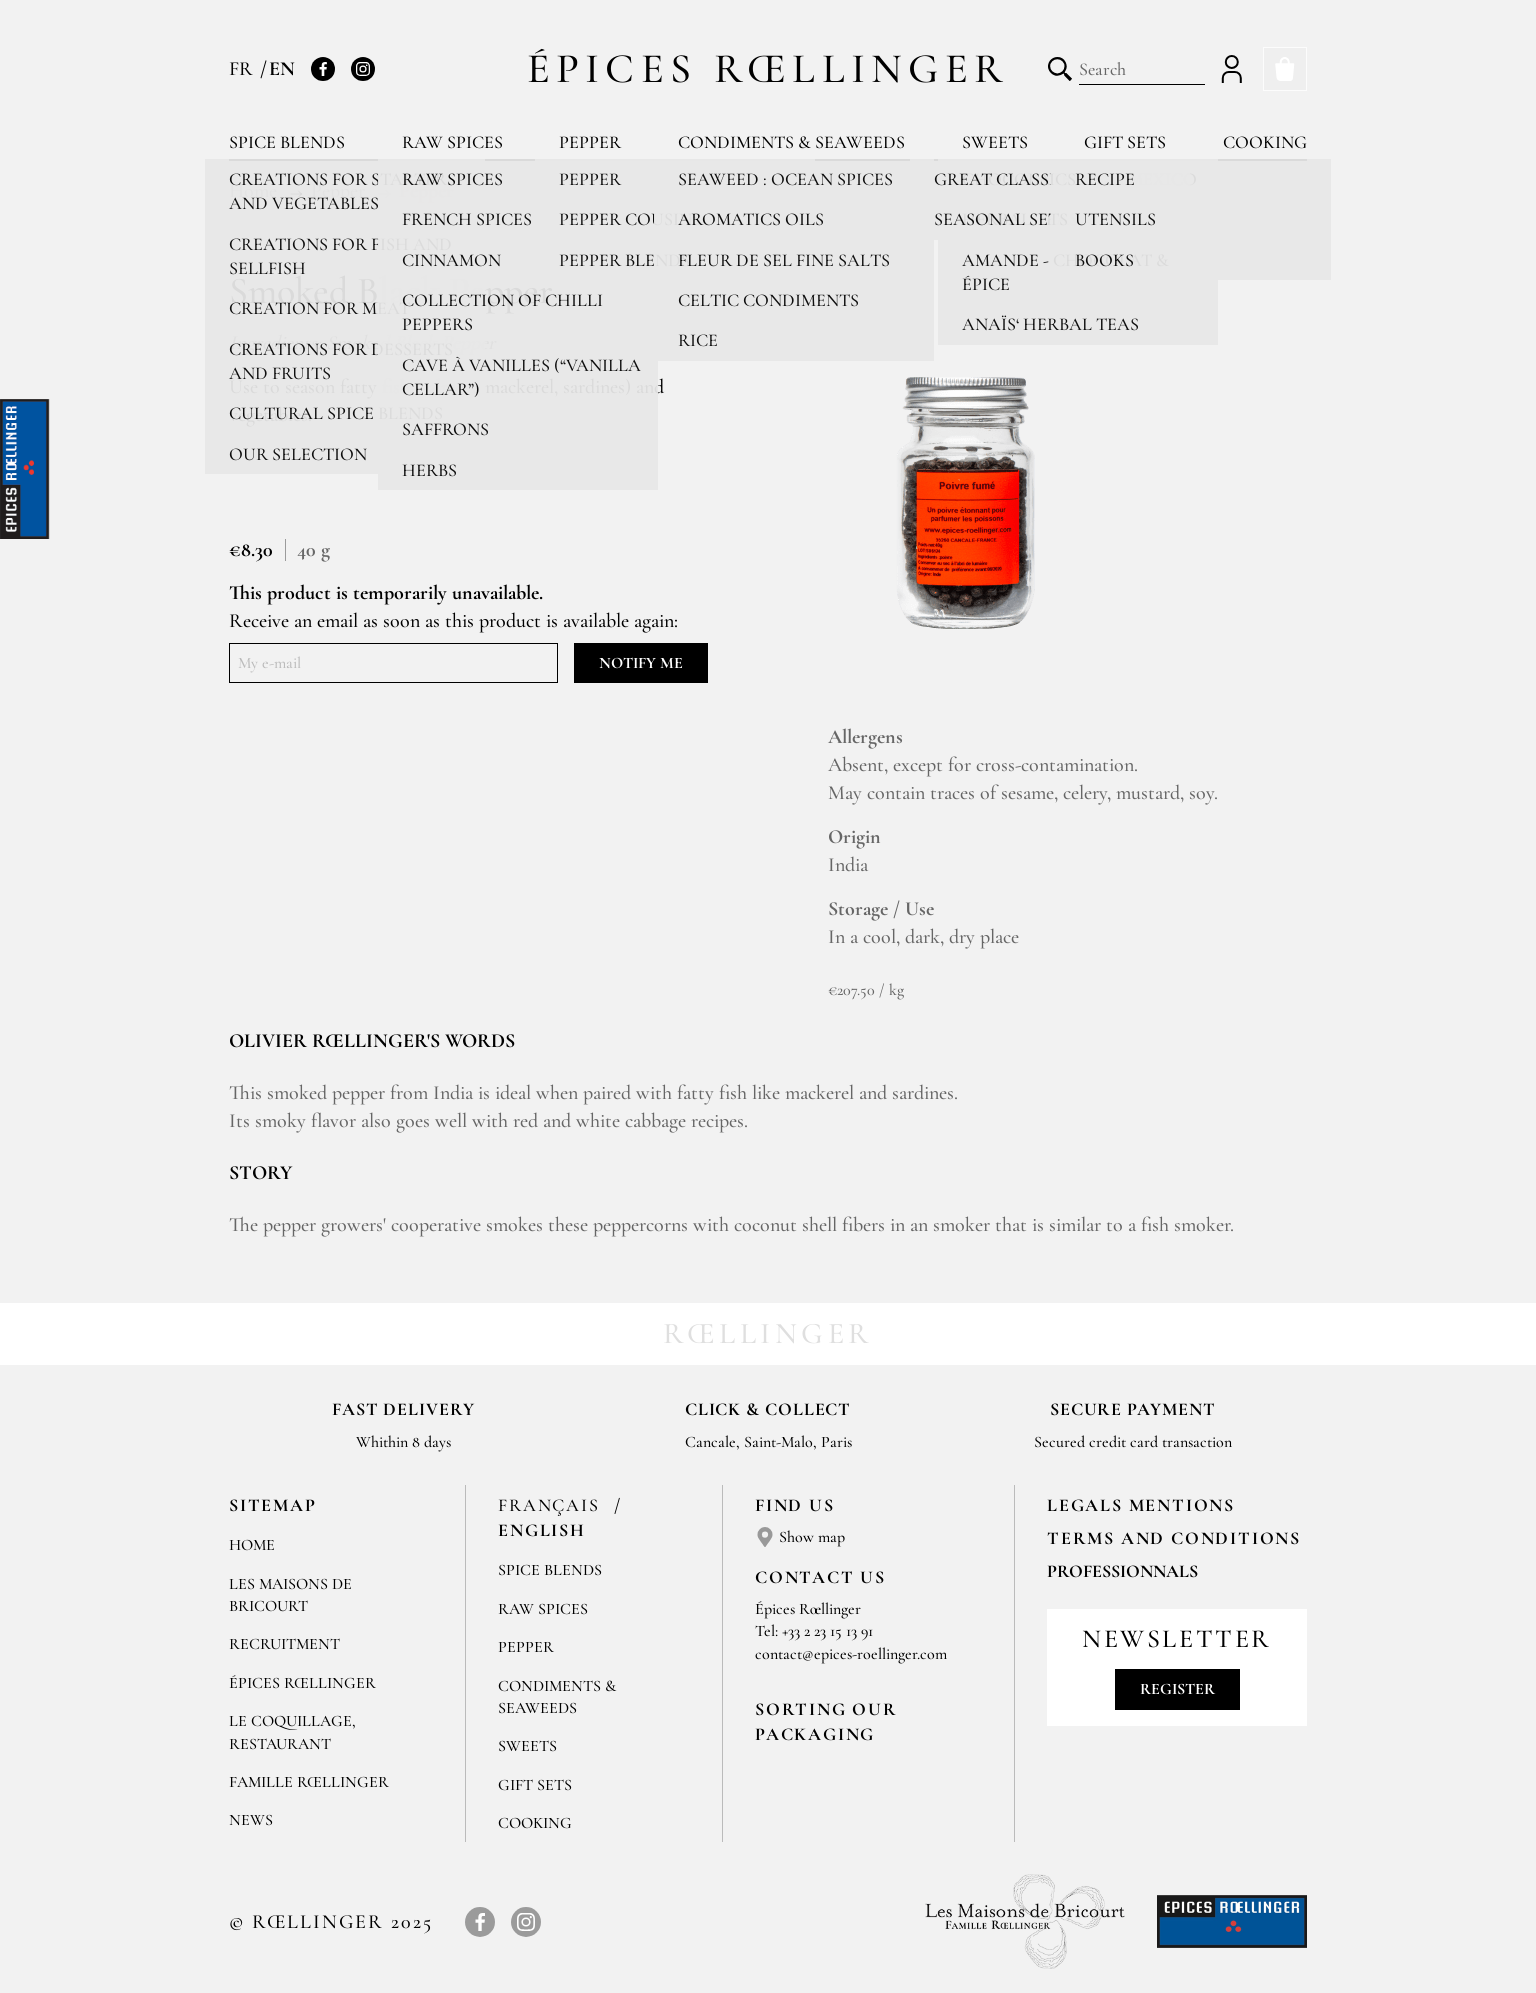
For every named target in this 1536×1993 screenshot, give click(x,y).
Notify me (641, 663)
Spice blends (287, 142)
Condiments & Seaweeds (791, 142)
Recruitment (284, 1644)
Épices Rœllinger (768, 68)
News (251, 1820)
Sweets (995, 142)
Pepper (590, 142)
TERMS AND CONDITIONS (1174, 1538)
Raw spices (452, 142)
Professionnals (1122, 1571)
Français (551, 1505)
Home (252, 1545)
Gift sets (1125, 142)
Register (1177, 1689)
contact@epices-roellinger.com (851, 1654)
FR (243, 69)
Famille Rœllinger (309, 1782)
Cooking (1265, 142)
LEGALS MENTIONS (1141, 1505)
